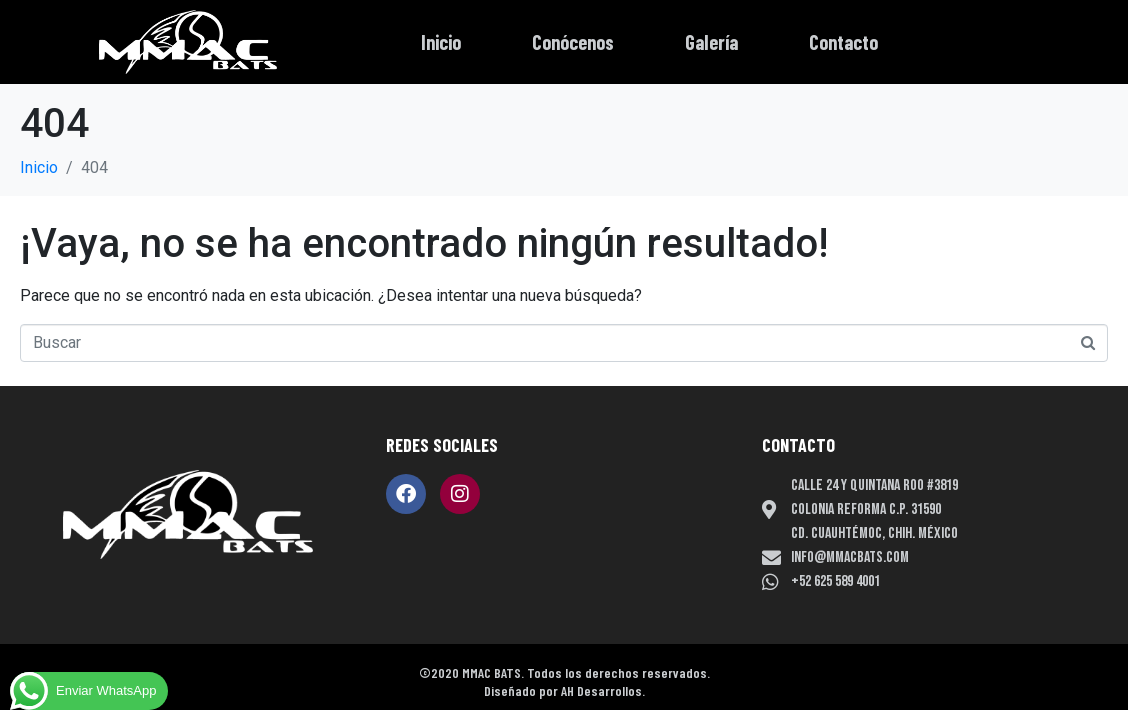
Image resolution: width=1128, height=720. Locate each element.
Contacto (843, 42)
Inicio (441, 42)
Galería (711, 42)
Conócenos (573, 42)
